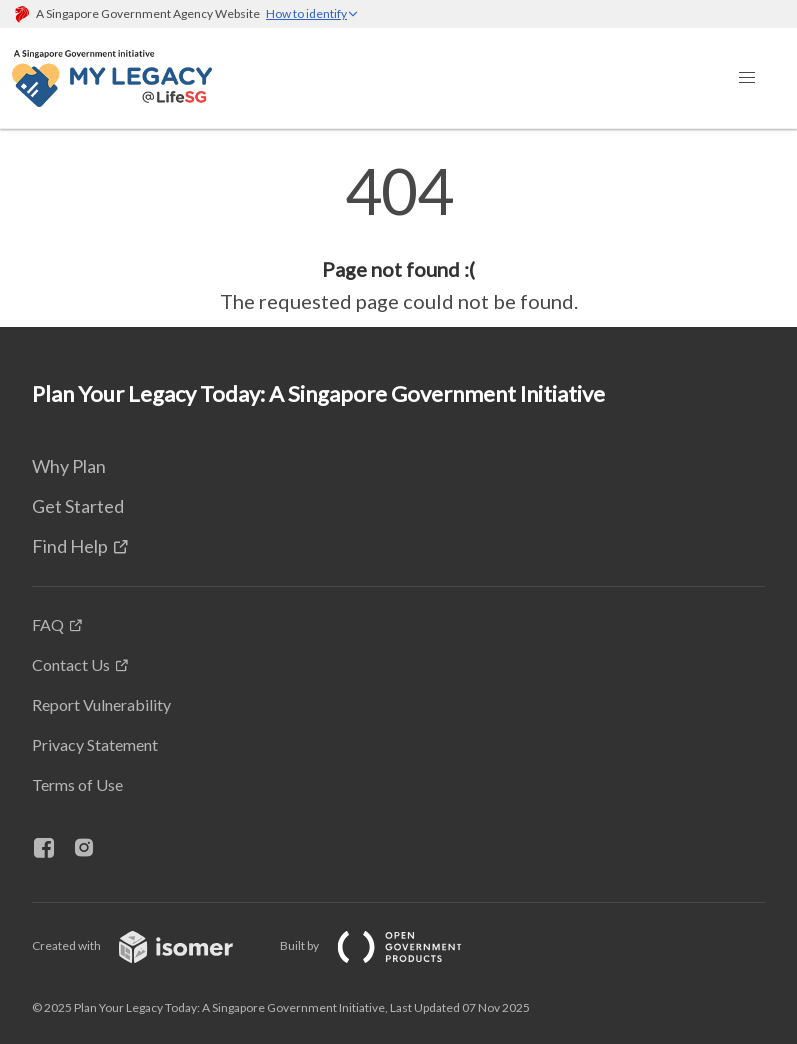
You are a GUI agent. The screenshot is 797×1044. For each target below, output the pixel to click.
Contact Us (71, 664)
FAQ (48, 624)
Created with (148, 945)
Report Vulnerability (101, 704)
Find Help (70, 546)
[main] (398, 238)
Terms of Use (77, 784)
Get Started (78, 506)
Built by (387, 945)
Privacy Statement (95, 744)
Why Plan (69, 466)
